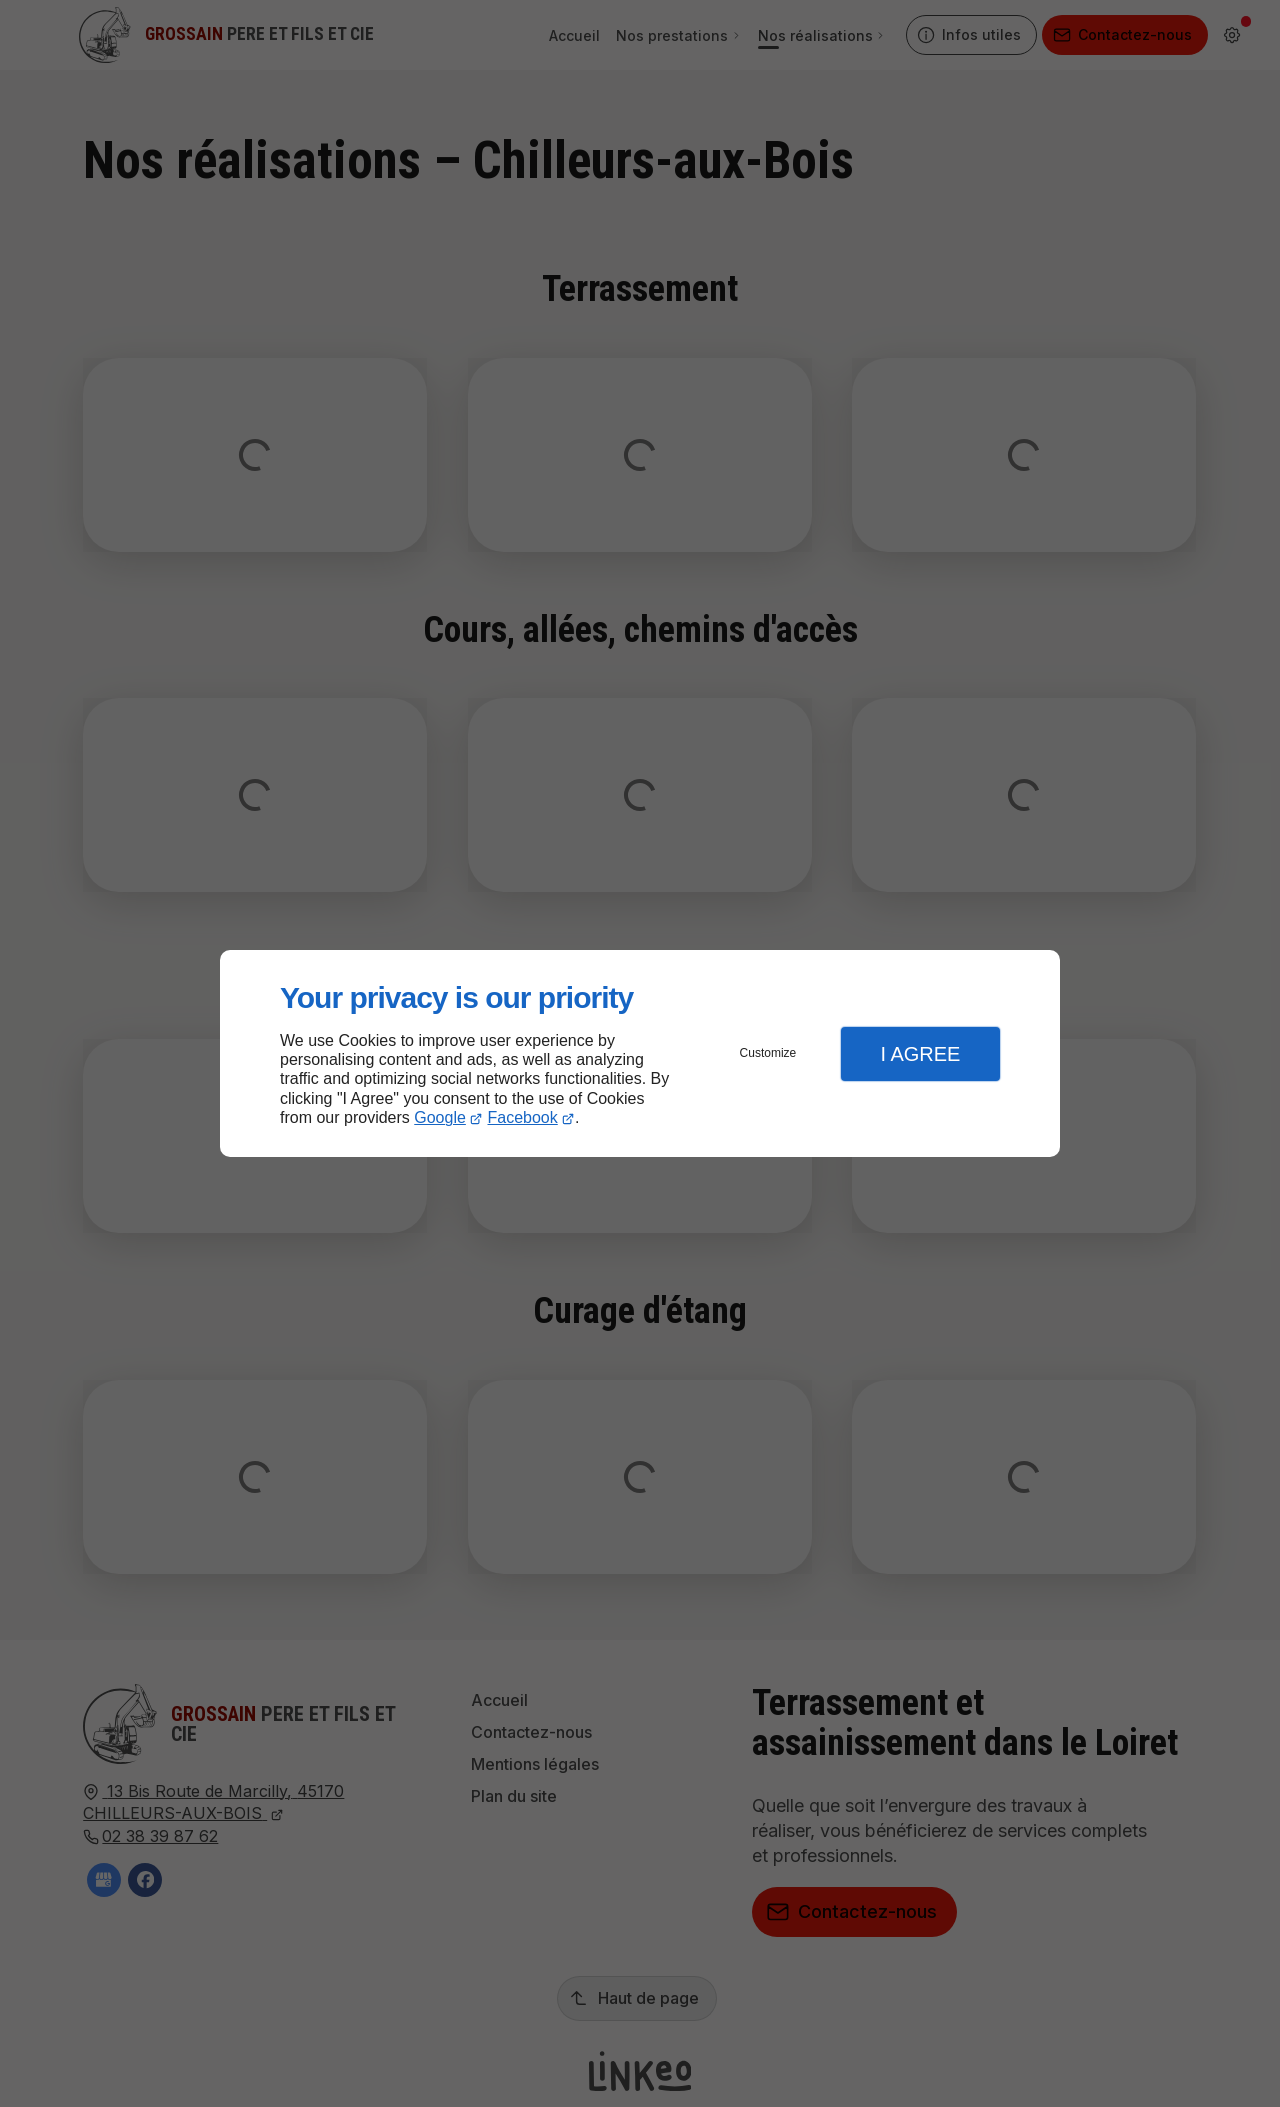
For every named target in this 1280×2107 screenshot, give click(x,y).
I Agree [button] (920, 1054)
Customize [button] (768, 1053)
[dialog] (640, 1053)
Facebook (523, 1117)
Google (440, 1117)
